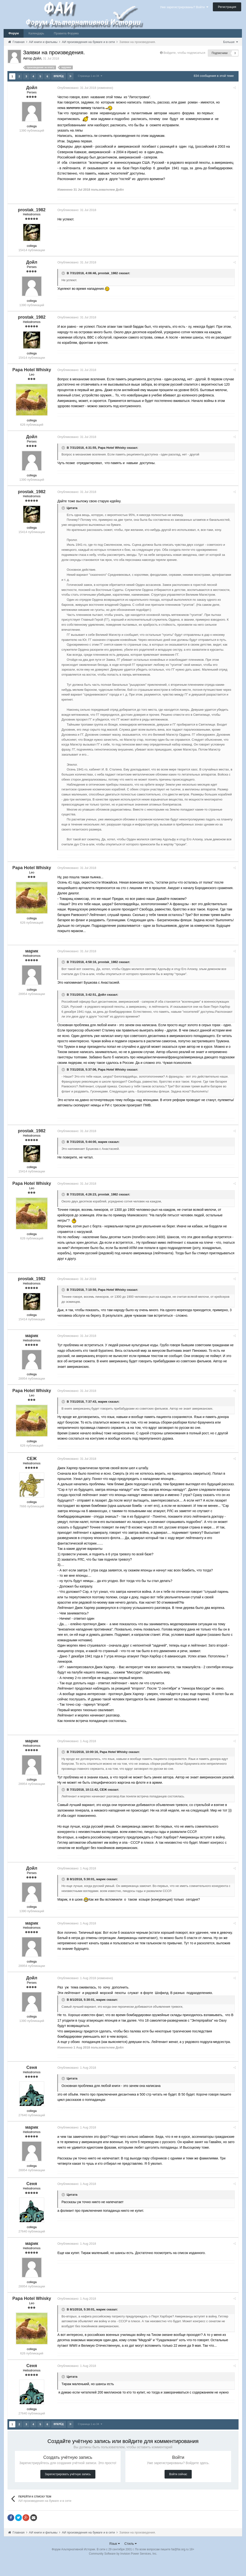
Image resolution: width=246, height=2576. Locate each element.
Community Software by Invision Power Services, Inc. (123, 2569)
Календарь (36, 33)
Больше (230, 42)
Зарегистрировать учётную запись (68, 2489)
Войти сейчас (178, 2489)
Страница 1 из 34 (90, 75)
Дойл (104, 1005)
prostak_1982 (110, 273)
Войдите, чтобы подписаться (184, 53)
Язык (114, 2559)
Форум (13, 33)
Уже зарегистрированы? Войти (184, 7)
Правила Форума (66, 33)
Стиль (130, 2559)
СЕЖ (105, 1800)
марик (104, 1152)
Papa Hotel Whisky (114, 447)
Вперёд (59, 76)
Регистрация (227, 7)
